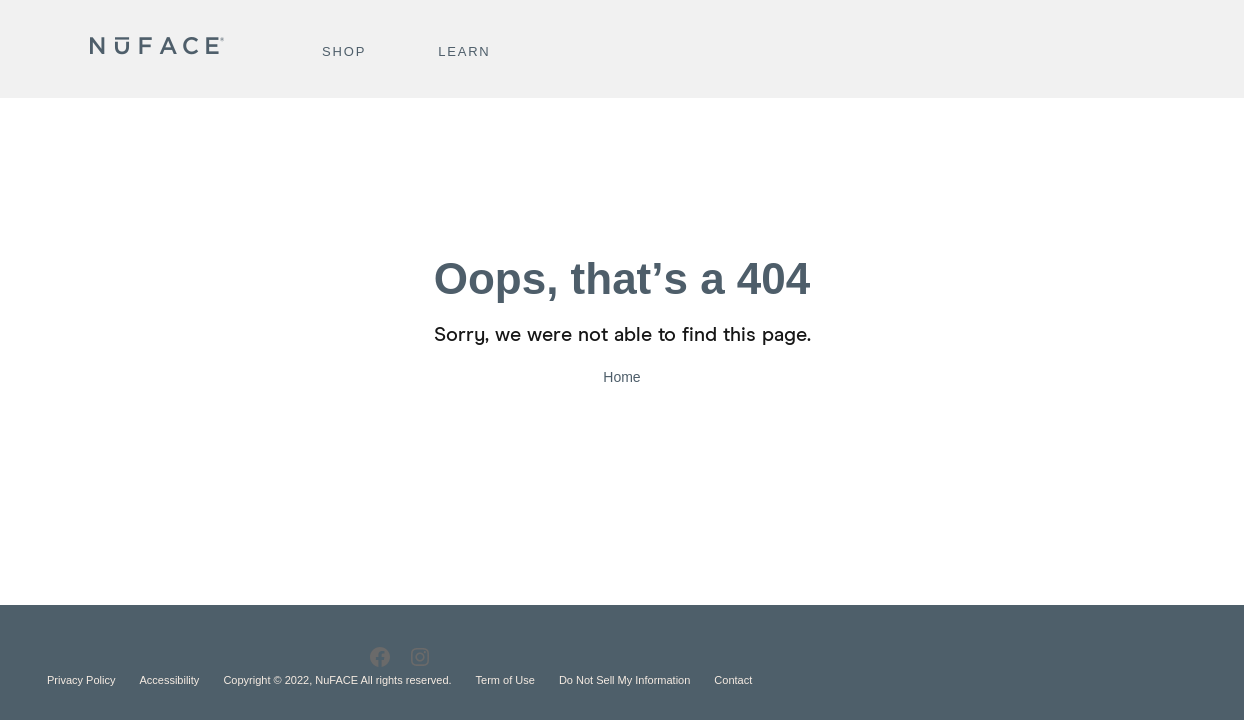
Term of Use (505, 680)
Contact (733, 680)
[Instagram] (420, 657)
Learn (464, 51)
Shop (344, 51)
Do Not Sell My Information (624, 680)
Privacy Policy (81, 680)
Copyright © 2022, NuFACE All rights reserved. (337, 680)
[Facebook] (380, 657)
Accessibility (169, 680)
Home (621, 377)
